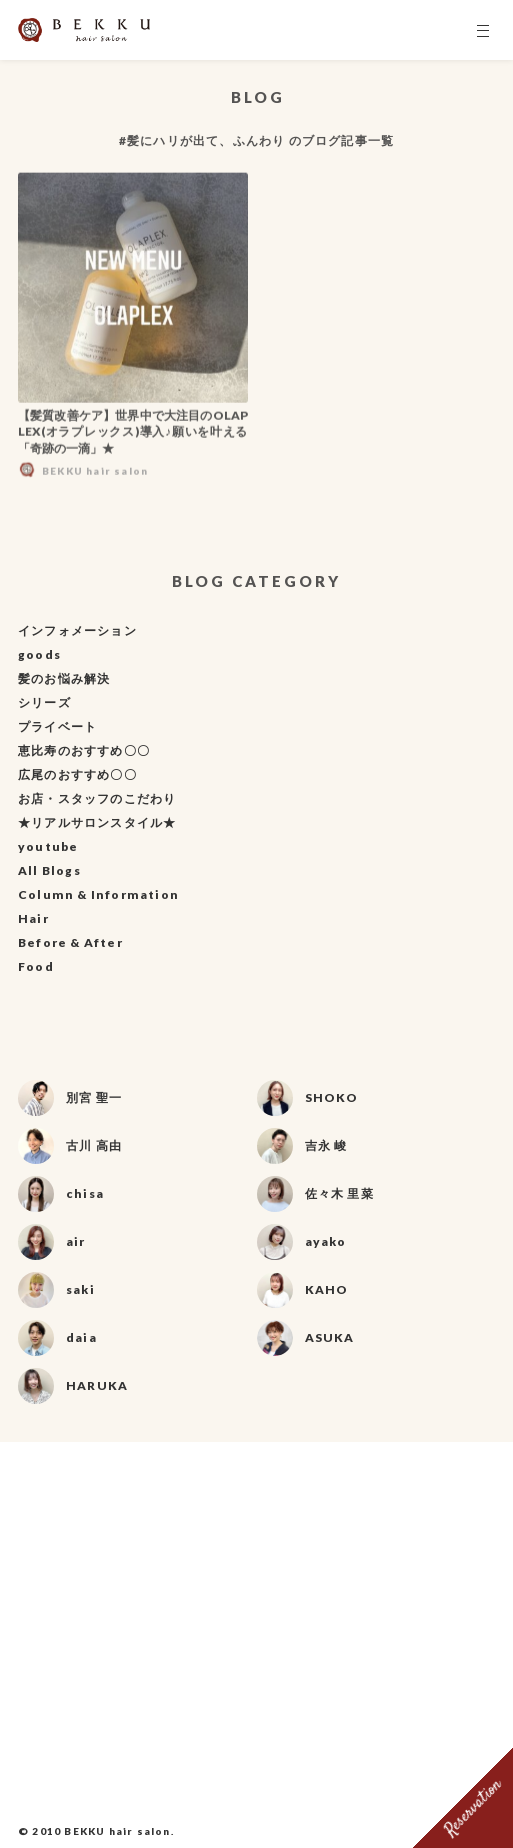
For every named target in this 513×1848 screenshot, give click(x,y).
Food (36, 966)
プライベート (57, 726)
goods (39, 654)
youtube (48, 846)
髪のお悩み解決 (64, 678)
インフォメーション (77, 630)
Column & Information (98, 894)
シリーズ (44, 702)
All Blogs (49, 870)
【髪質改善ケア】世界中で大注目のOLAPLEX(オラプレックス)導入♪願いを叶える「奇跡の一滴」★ (133, 436)
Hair (33, 918)
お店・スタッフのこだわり (97, 798)
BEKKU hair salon (117, 1831)
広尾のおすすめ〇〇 (77, 774)
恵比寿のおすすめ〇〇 (84, 750)
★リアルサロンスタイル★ (97, 822)
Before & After (70, 942)
